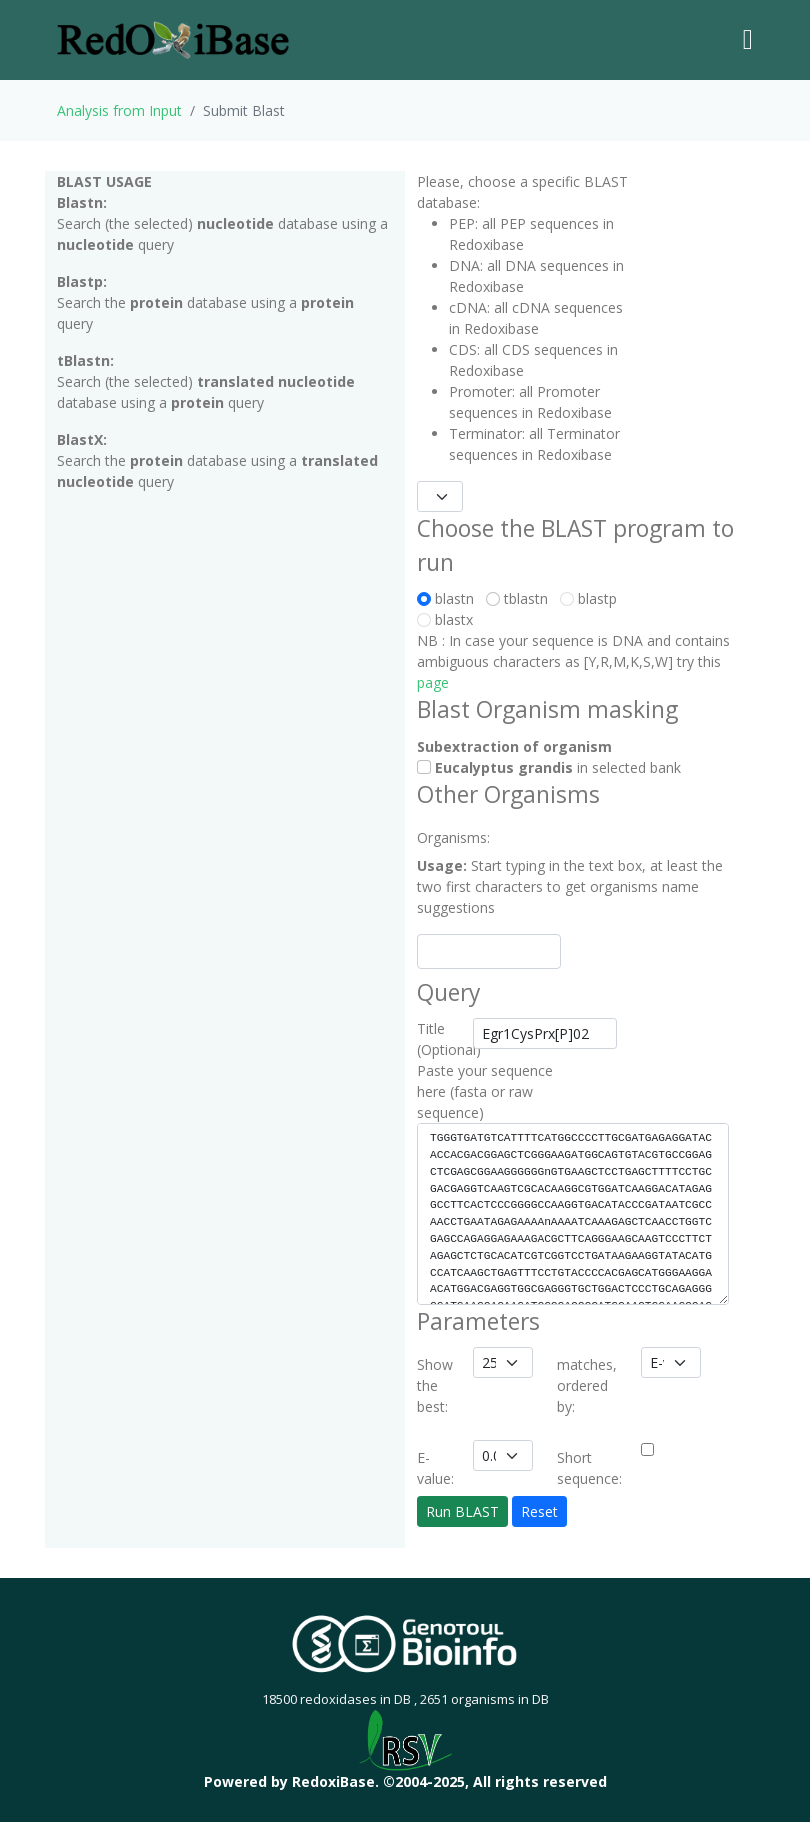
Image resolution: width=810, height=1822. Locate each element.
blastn (449, 598)
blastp (588, 598)
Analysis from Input (119, 110)
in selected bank (549, 767)
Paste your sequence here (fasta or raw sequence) (485, 1091)
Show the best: (435, 1385)
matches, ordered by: (587, 1385)
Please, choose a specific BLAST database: (522, 192)
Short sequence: (589, 1468)
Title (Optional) (439, 1039)
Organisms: (439, 837)
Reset (539, 1511)
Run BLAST (462, 1511)
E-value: (435, 1468)
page (433, 682)
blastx (445, 619)
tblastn (521, 598)
